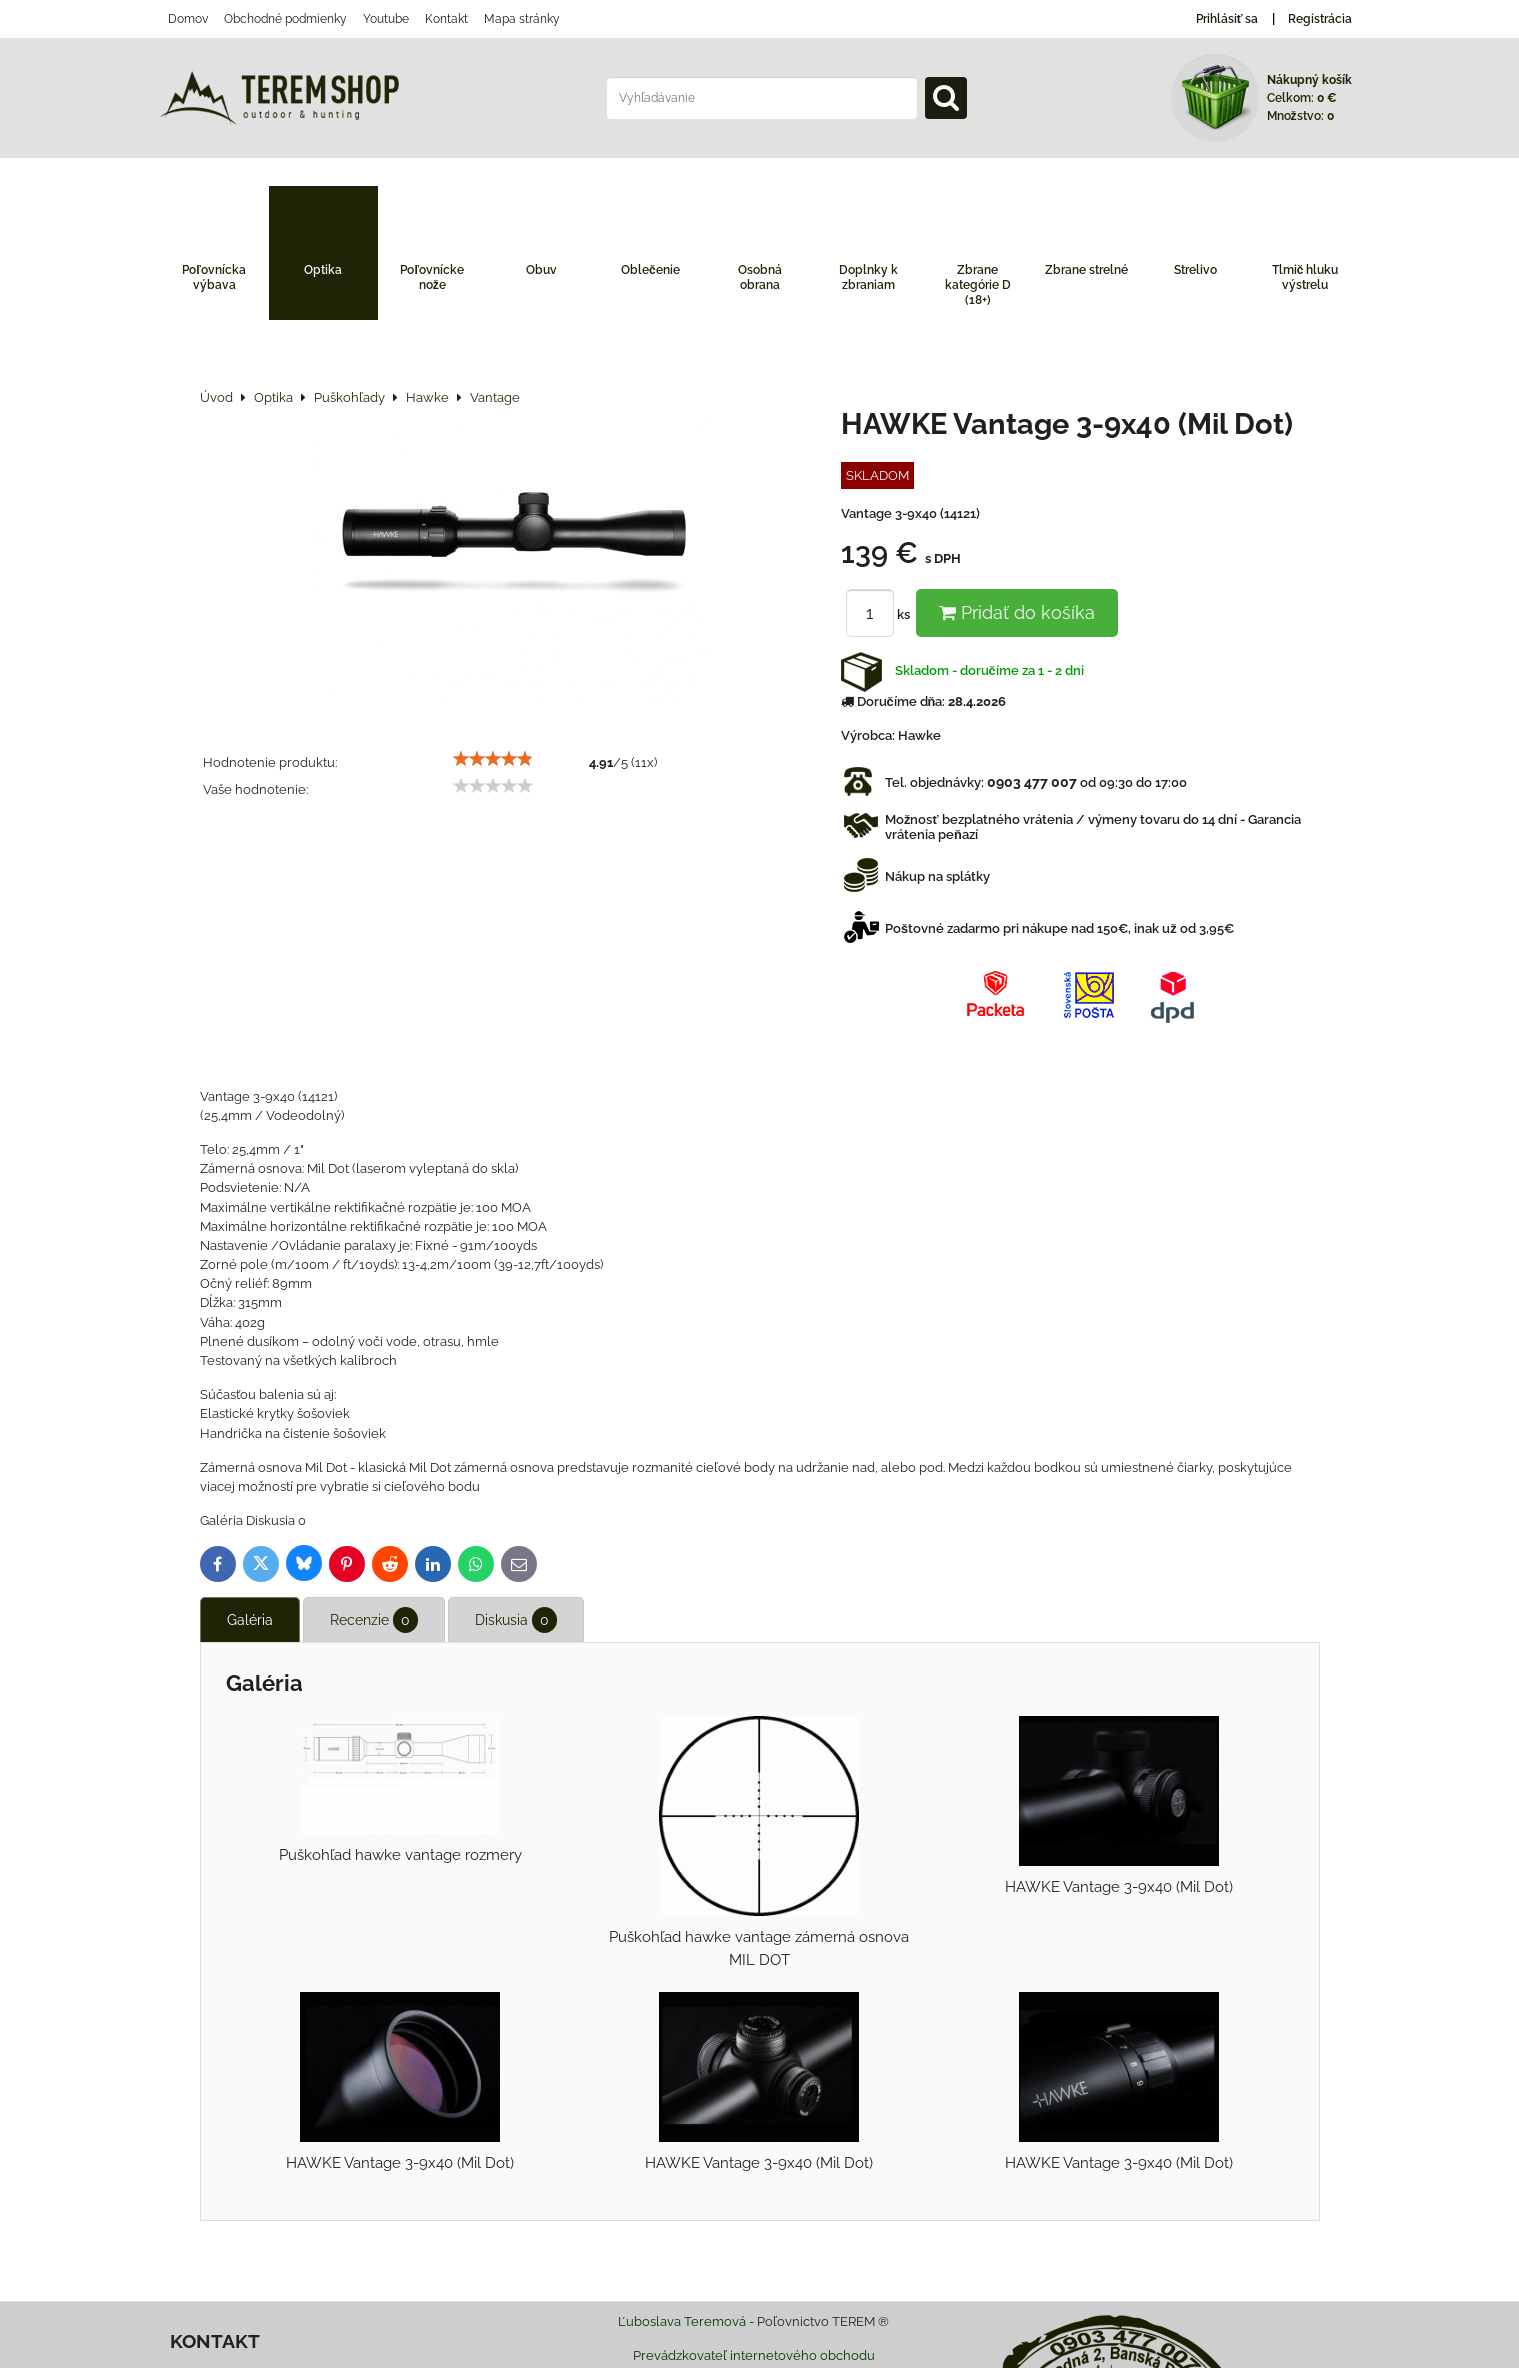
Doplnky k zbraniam (868, 277)
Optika (323, 270)
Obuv (541, 270)
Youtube (386, 19)
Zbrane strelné (1086, 270)
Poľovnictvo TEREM (816, 2321)
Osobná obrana (760, 277)
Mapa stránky (522, 19)
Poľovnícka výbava (214, 277)
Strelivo (1195, 270)
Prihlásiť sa (1227, 19)
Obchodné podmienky (285, 19)
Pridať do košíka (1017, 612)
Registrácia (1320, 19)
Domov (188, 19)
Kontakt (446, 19)
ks (881, 614)
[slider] (493, 759)
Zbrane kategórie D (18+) (978, 285)
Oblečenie (650, 270)
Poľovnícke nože (432, 277)
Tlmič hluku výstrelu (1305, 277)
